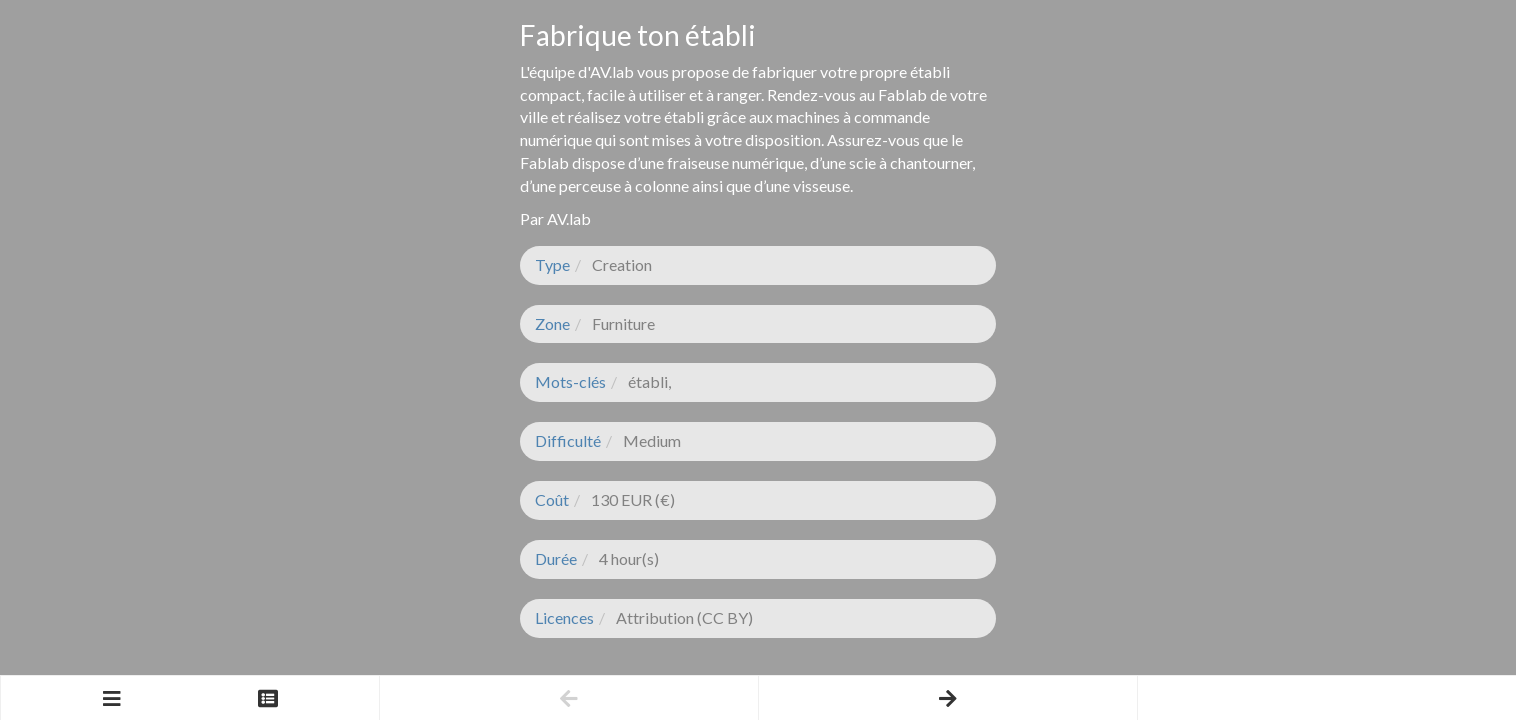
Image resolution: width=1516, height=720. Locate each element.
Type (552, 264)
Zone (552, 323)
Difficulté (568, 440)
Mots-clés (570, 381)
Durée (556, 558)
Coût (552, 499)
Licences (564, 617)
